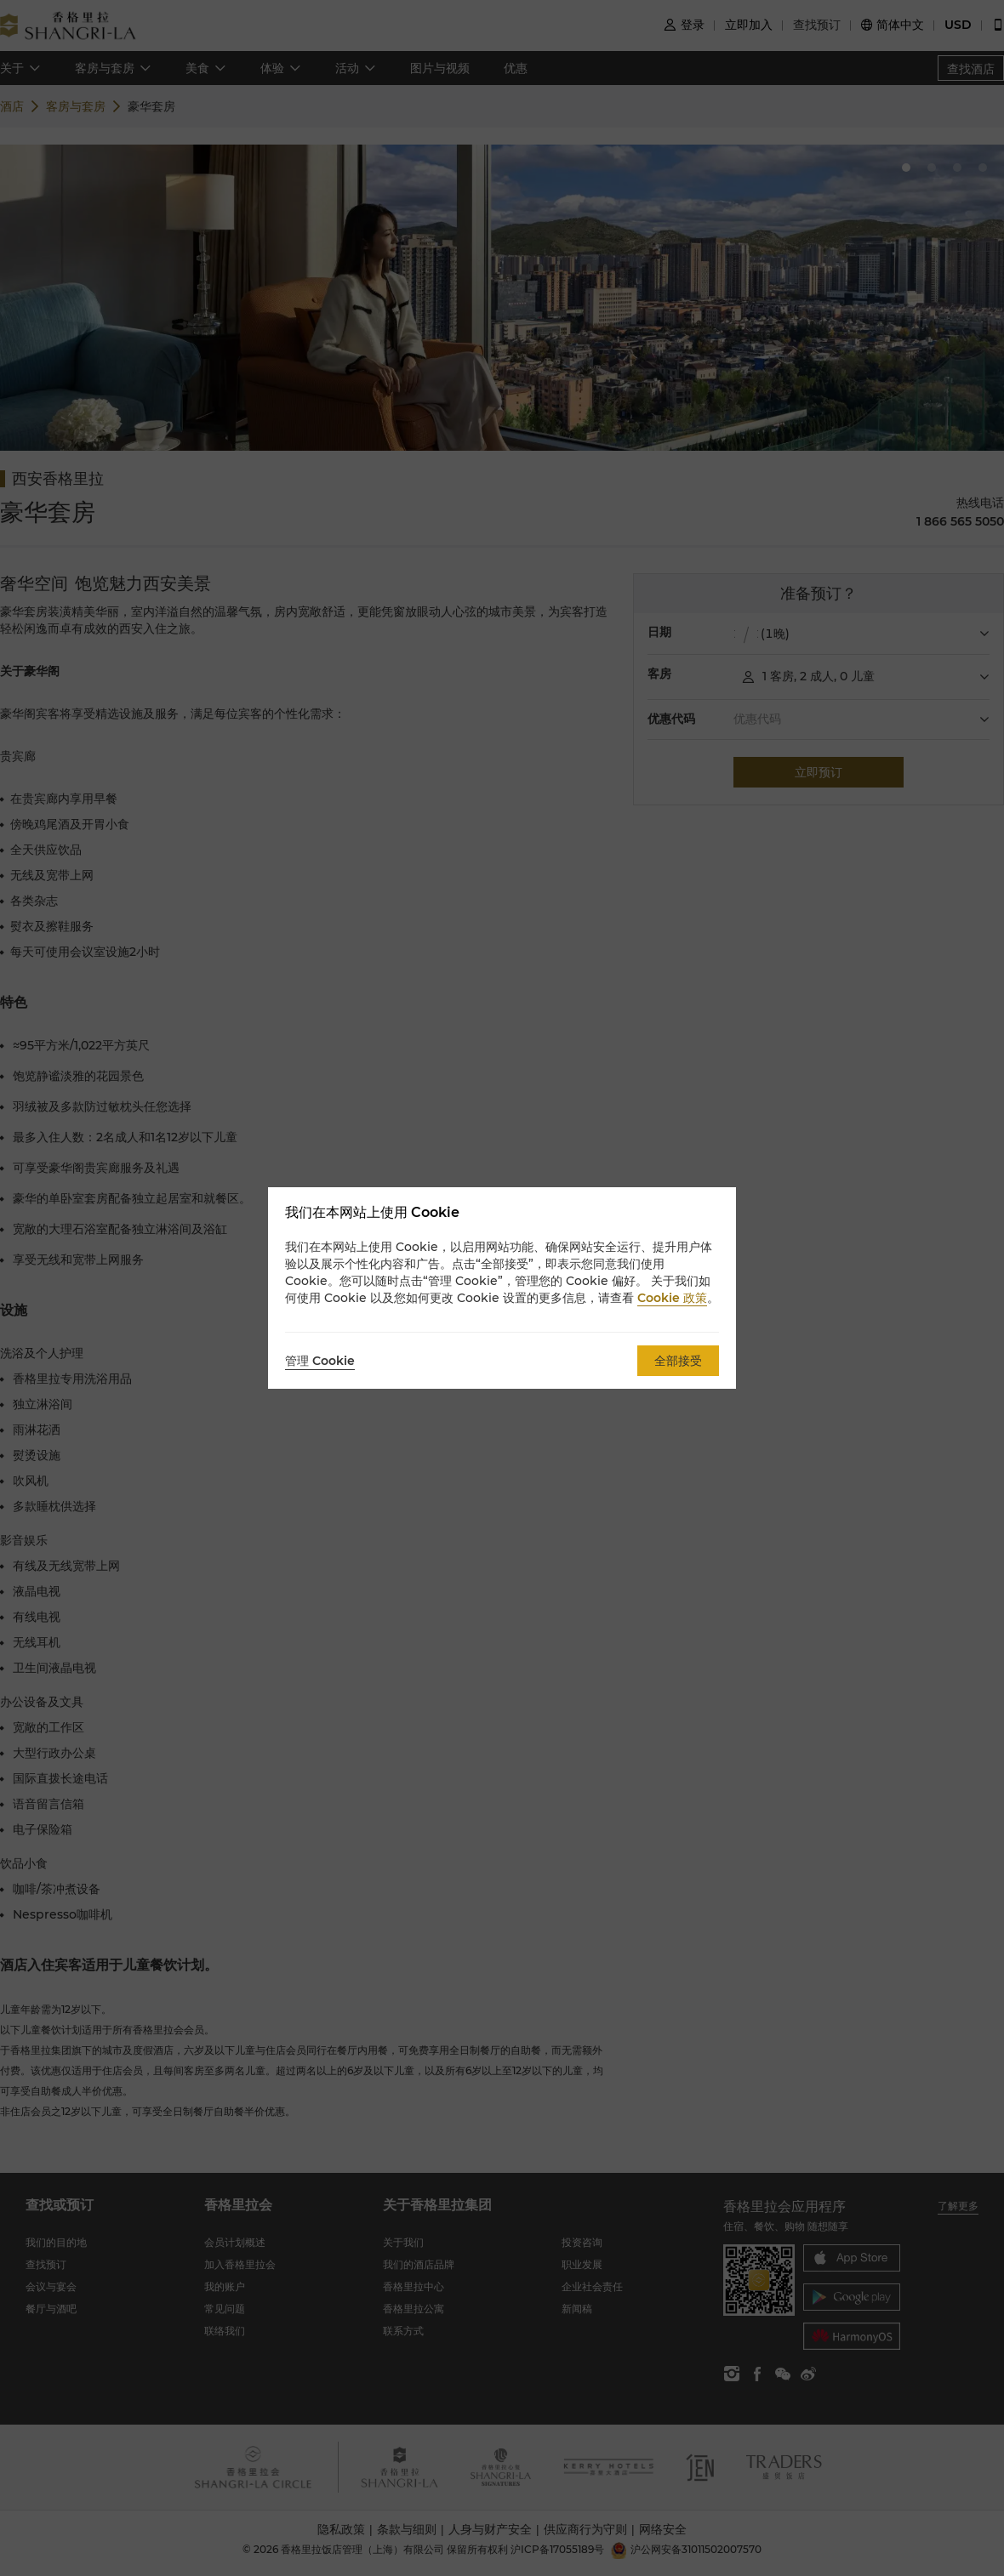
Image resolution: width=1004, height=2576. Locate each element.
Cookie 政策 (672, 1297)
